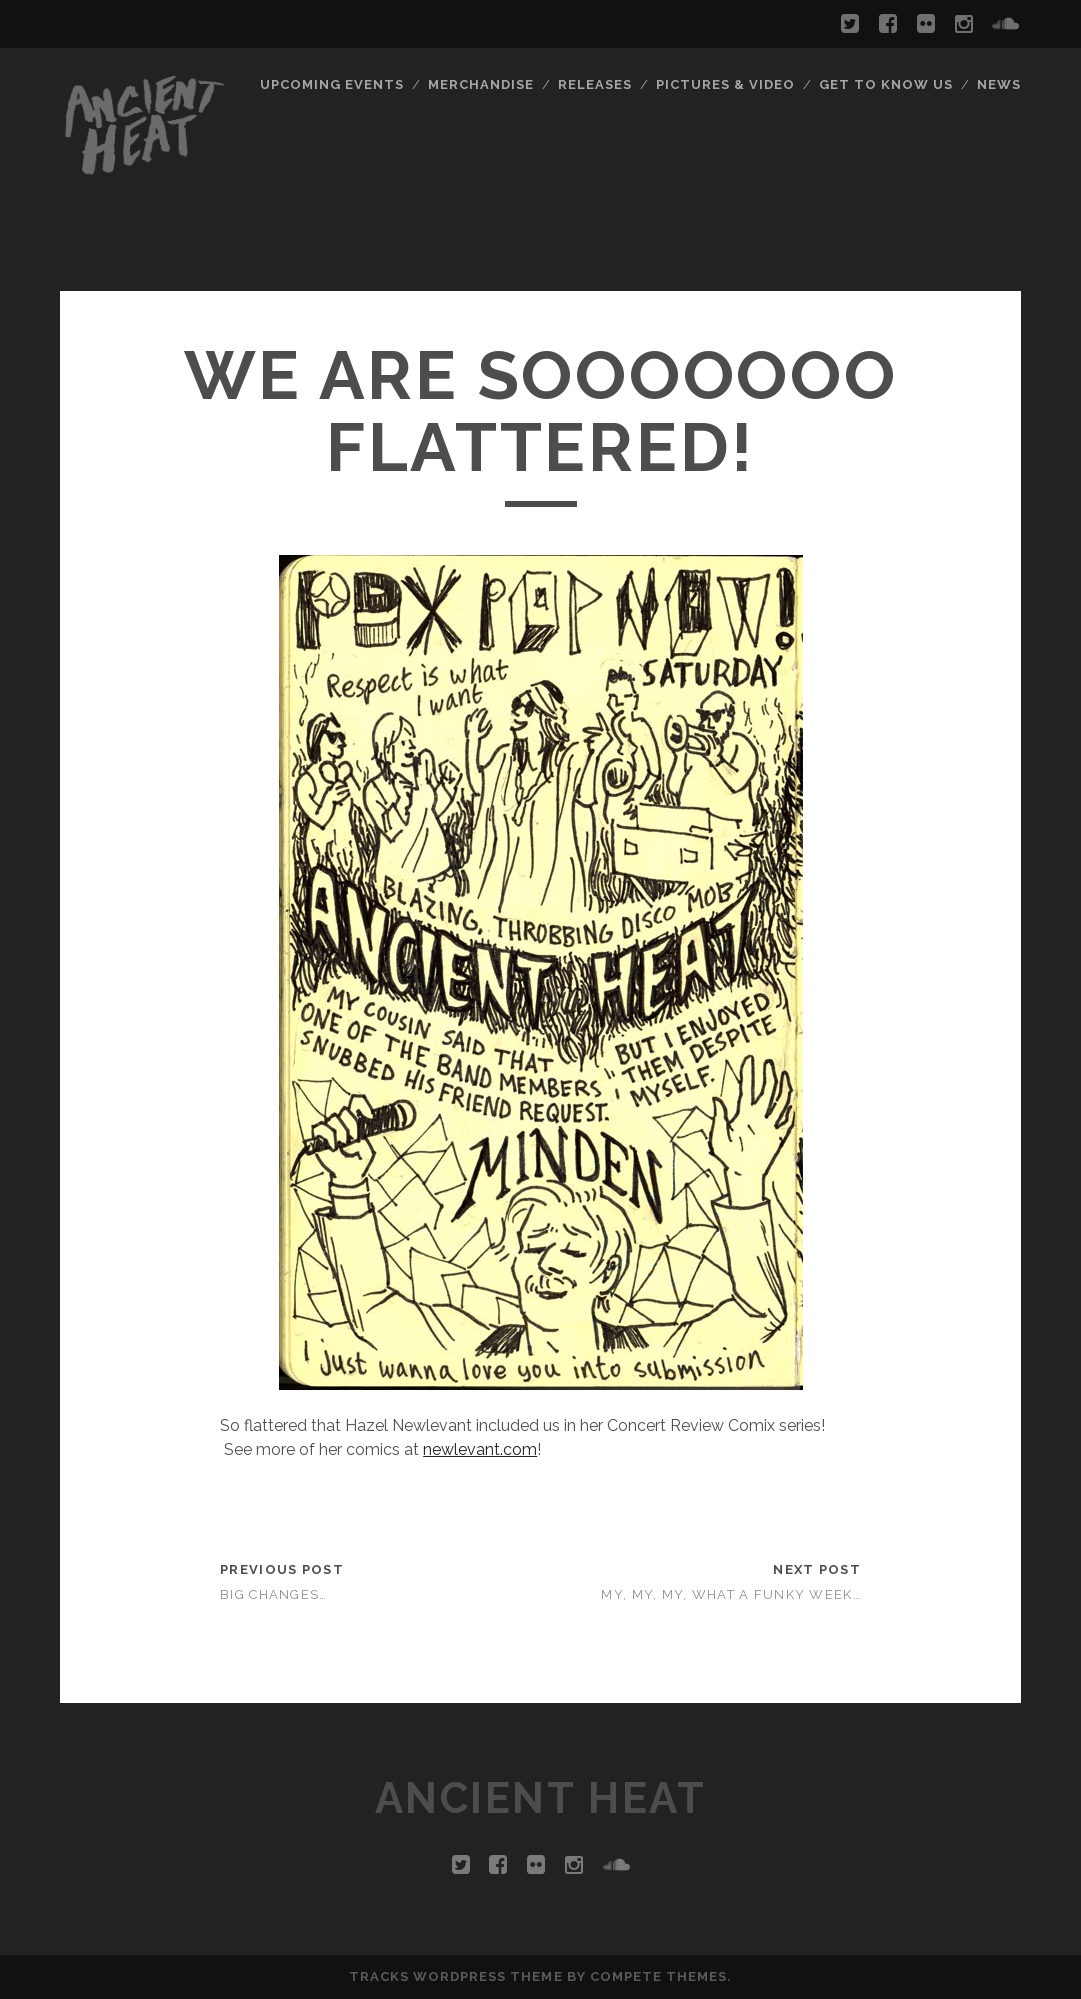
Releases (595, 84)
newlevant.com (480, 1449)
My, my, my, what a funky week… (730, 1594)
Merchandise (481, 84)
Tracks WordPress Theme (456, 1976)
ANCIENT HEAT (540, 1798)
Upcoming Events (332, 84)
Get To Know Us (886, 84)
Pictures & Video (726, 84)
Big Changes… (273, 1594)
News (999, 84)
